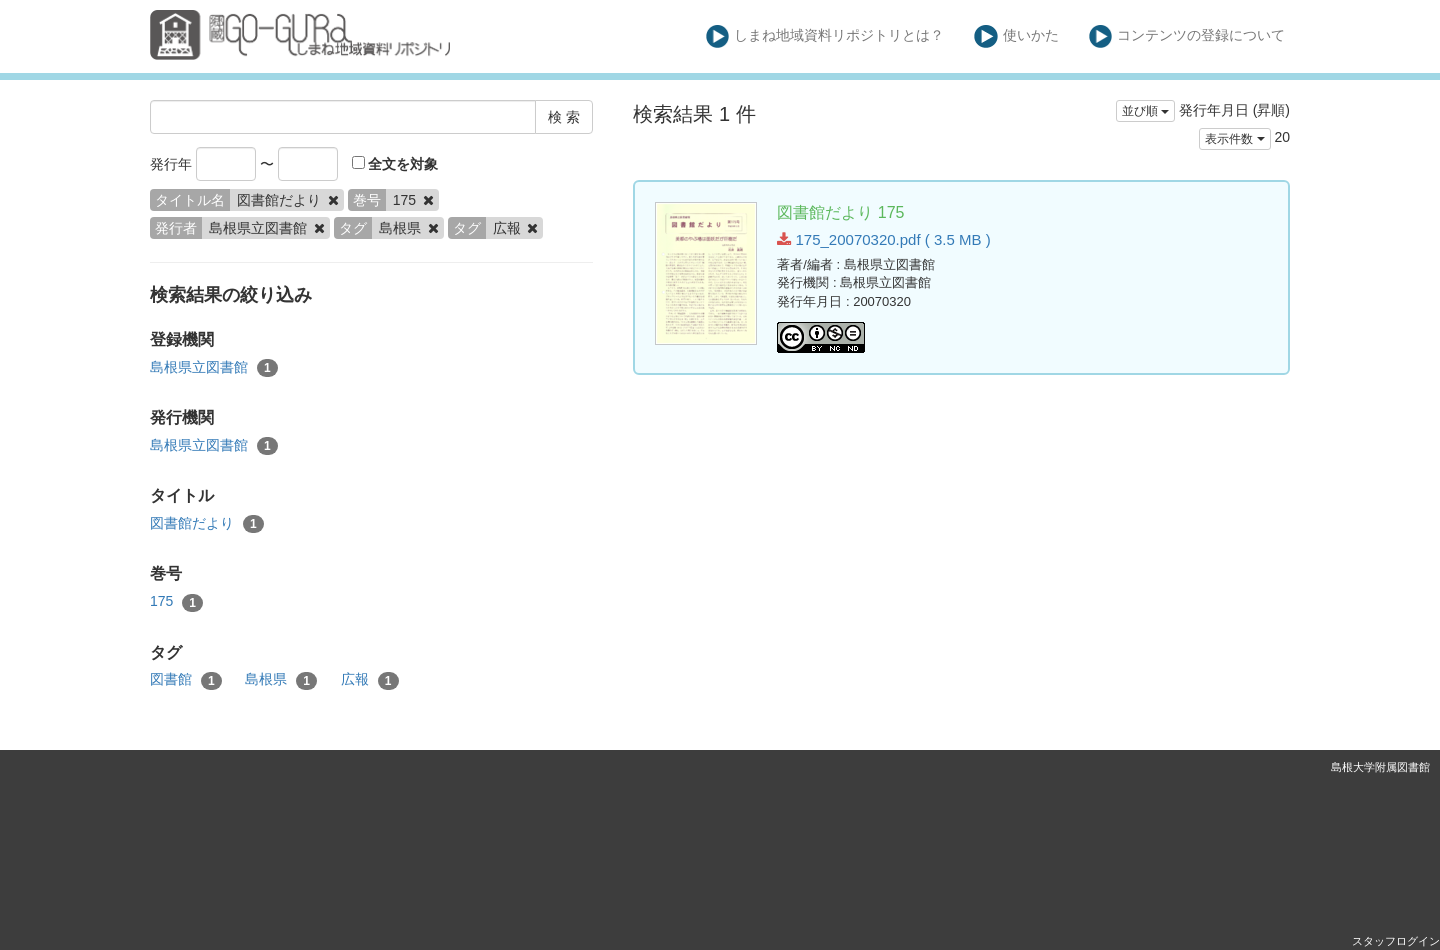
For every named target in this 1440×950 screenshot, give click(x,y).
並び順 (1145, 111)
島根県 (281, 680)
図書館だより (207, 524)
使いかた (1016, 36)
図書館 (186, 680)
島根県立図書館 (214, 368)
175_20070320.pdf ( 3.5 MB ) (883, 239)
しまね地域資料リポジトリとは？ (825, 36)
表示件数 (1234, 139)
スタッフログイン (1396, 941)
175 (176, 602)
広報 (370, 680)
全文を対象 (395, 164)
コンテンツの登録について (1187, 36)
